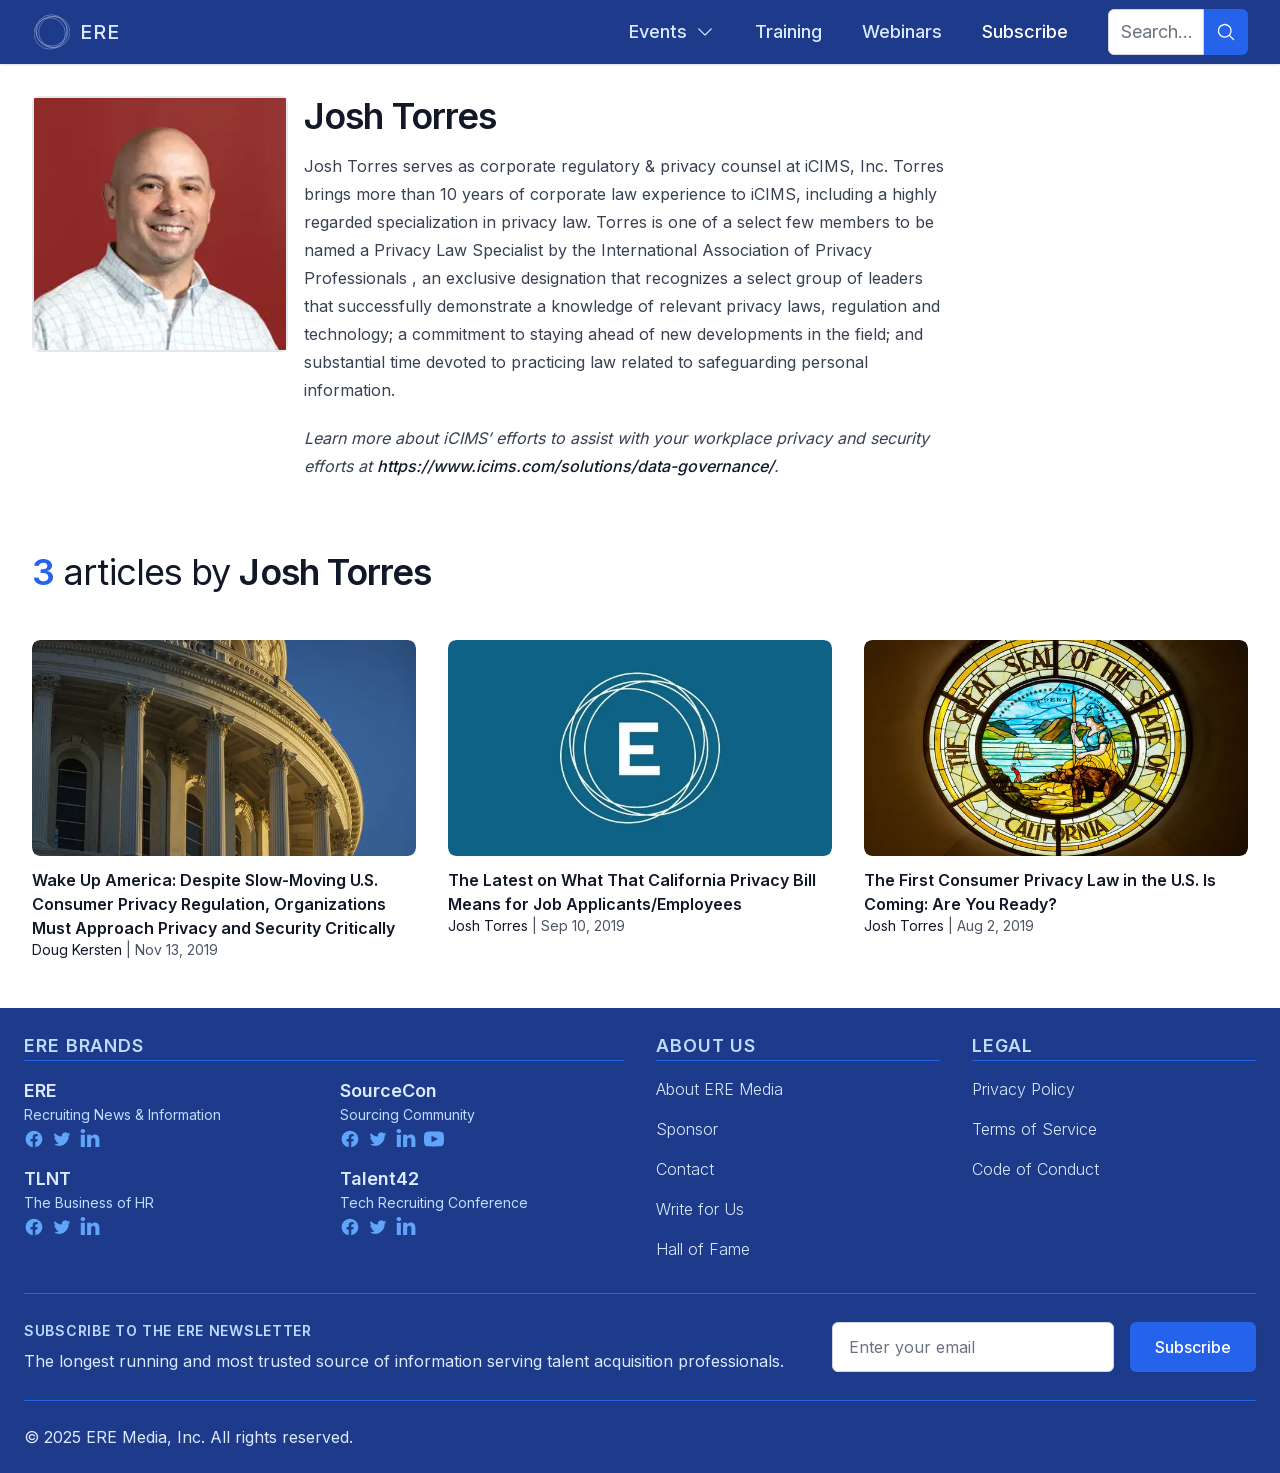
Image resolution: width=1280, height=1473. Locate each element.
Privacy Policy (1023, 1089)
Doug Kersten (77, 949)
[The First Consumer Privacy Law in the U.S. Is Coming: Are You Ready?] (1056, 748)
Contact (685, 1169)
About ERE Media (719, 1089)
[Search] (1226, 32)
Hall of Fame (703, 1249)
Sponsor (687, 1129)
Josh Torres (488, 925)
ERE (40, 1090)
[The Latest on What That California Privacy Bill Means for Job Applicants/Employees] (640, 748)
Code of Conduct (1035, 1169)
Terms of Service (1034, 1129)
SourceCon (388, 1090)
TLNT (47, 1178)
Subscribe (1193, 1347)
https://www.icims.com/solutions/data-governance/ (575, 466)
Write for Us (700, 1209)
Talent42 (379, 1178)
